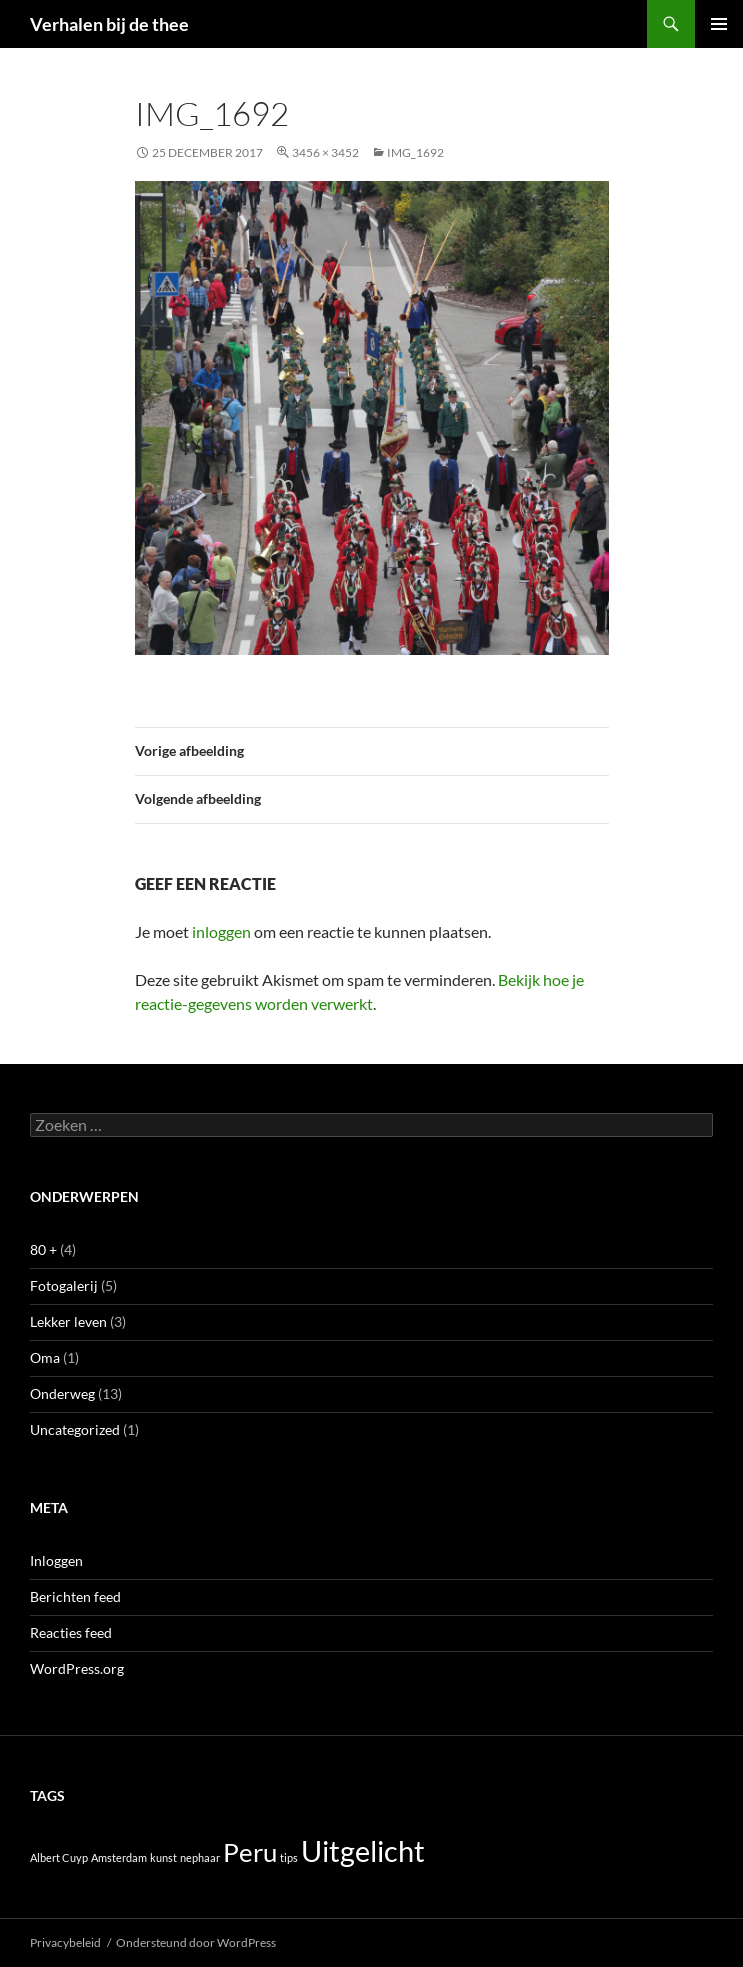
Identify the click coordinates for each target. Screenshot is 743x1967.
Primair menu (719, 24)
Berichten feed (75, 1596)
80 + (43, 1249)
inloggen (221, 931)
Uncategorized (75, 1429)
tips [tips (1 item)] (289, 1857)
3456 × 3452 (325, 152)
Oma (45, 1357)
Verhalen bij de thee (109, 24)
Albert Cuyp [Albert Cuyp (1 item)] (59, 1857)
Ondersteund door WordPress (196, 1942)
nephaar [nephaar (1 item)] (200, 1857)
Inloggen (56, 1560)
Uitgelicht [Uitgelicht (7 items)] (363, 1850)
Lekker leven (68, 1321)
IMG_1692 (415, 152)
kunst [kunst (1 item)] (163, 1857)
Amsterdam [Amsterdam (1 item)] (119, 1857)
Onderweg (62, 1393)
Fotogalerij (64, 1285)
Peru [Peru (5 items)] (250, 1852)
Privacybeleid (65, 1942)
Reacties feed (71, 1632)
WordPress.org (77, 1668)
